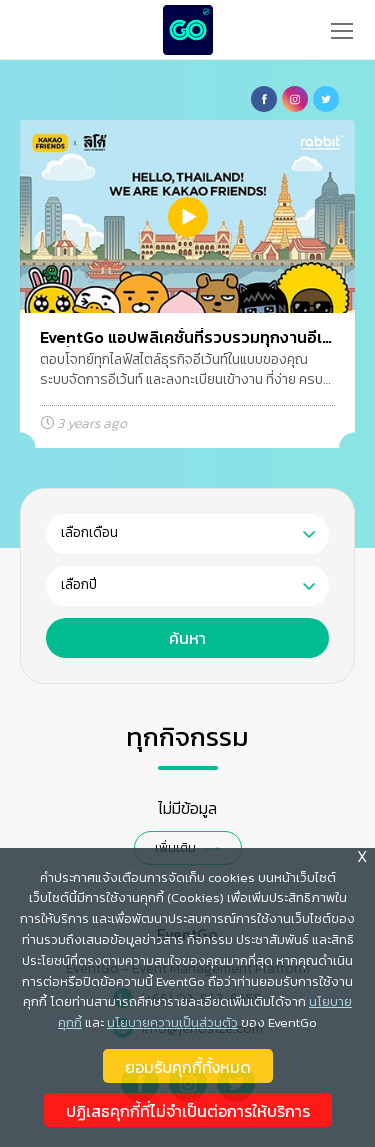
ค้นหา (187, 638)
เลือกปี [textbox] (79, 584)
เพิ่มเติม (175, 848)
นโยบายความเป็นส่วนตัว (172, 1029)
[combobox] (187, 534)
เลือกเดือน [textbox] (89, 532)
